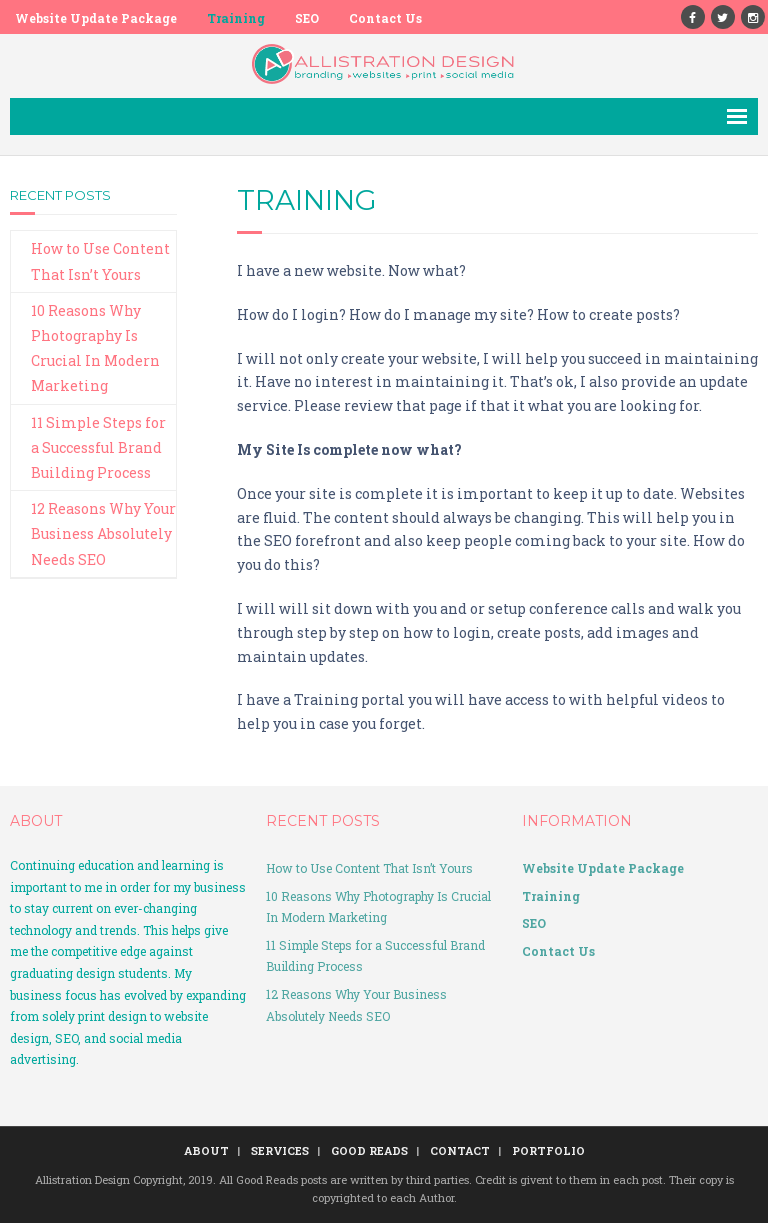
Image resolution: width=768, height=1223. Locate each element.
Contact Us (385, 18)
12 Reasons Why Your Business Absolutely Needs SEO (103, 533)
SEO (307, 18)
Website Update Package (96, 18)
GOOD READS (369, 1150)
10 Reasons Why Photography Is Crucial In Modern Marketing (95, 348)
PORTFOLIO (548, 1150)
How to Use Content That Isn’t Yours (100, 261)
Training (236, 18)
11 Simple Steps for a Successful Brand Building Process (98, 447)
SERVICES (280, 1150)
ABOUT (206, 1150)
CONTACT (460, 1150)
